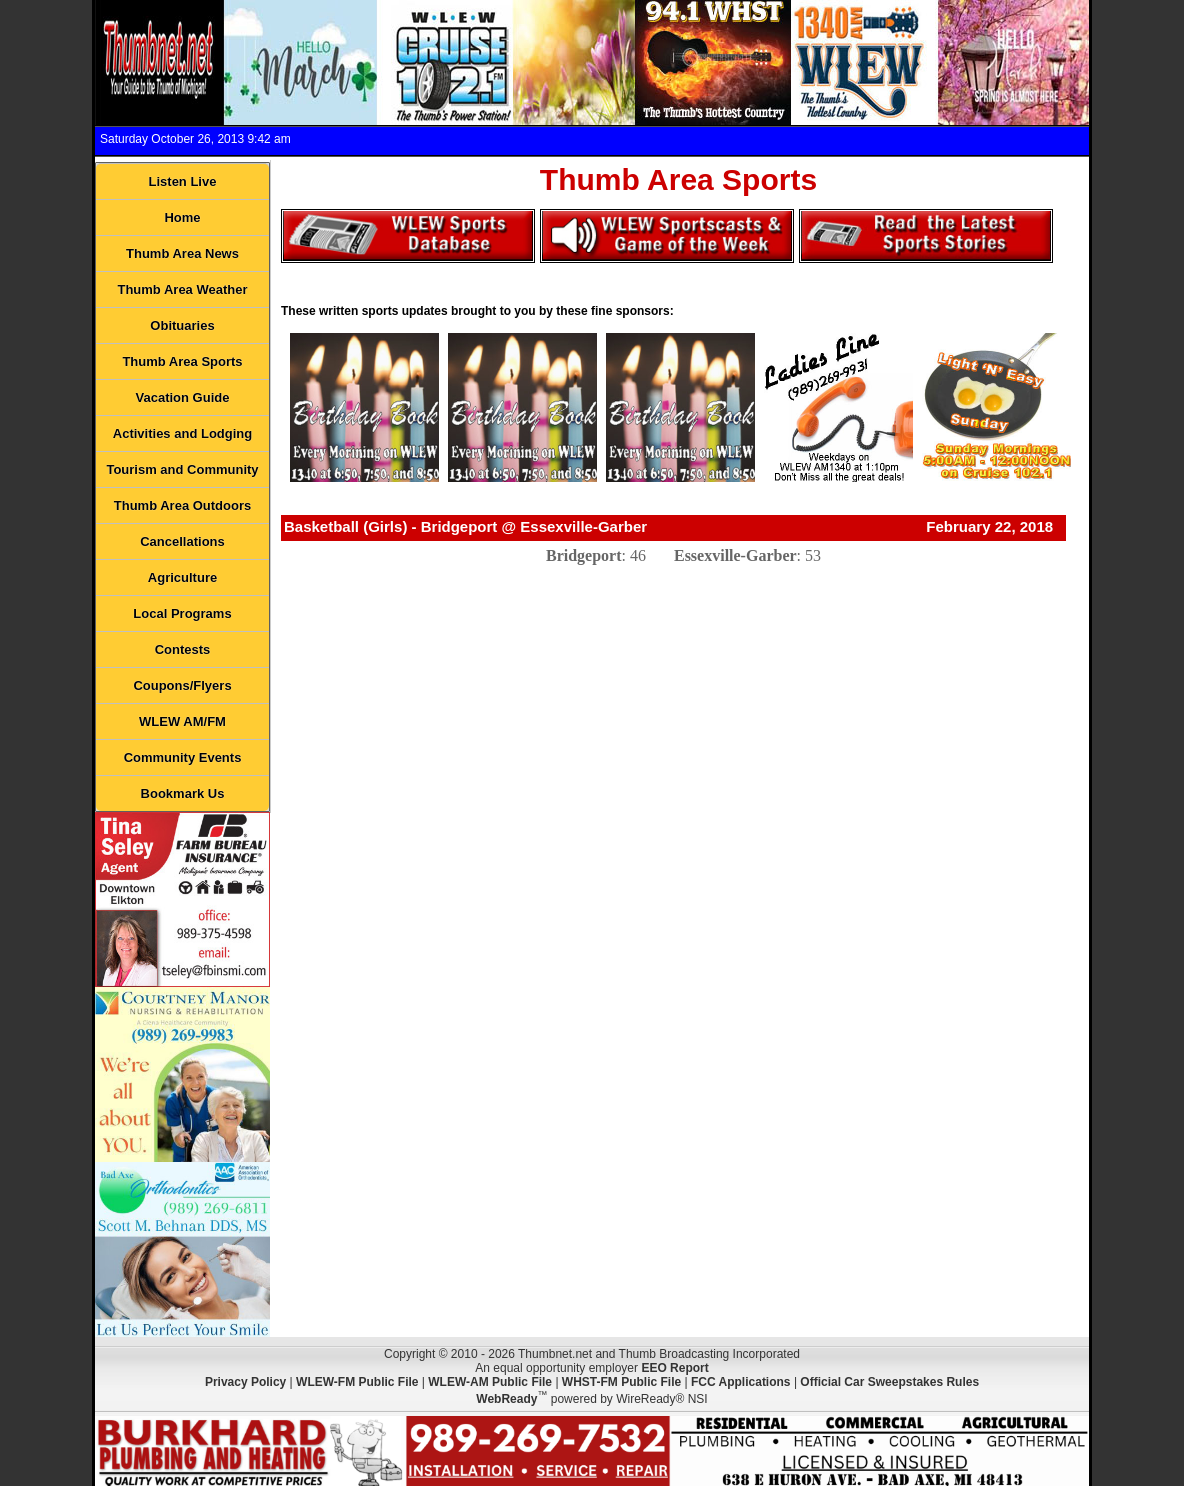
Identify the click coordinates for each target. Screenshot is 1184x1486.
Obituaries (182, 325)
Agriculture (182, 577)
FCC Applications (741, 1382)
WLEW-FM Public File (357, 1382)
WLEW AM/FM (182, 721)
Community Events (183, 757)
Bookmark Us (183, 793)
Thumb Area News (182, 253)
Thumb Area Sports (182, 361)
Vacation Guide (183, 397)
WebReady (506, 1399)
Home (182, 217)
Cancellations (182, 541)
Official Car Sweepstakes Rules (889, 1382)
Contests (183, 649)
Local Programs (182, 613)
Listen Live (183, 181)
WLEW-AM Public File (490, 1382)
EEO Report (674, 1368)
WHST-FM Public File (621, 1382)
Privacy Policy (245, 1382)
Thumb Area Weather (182, 289)
